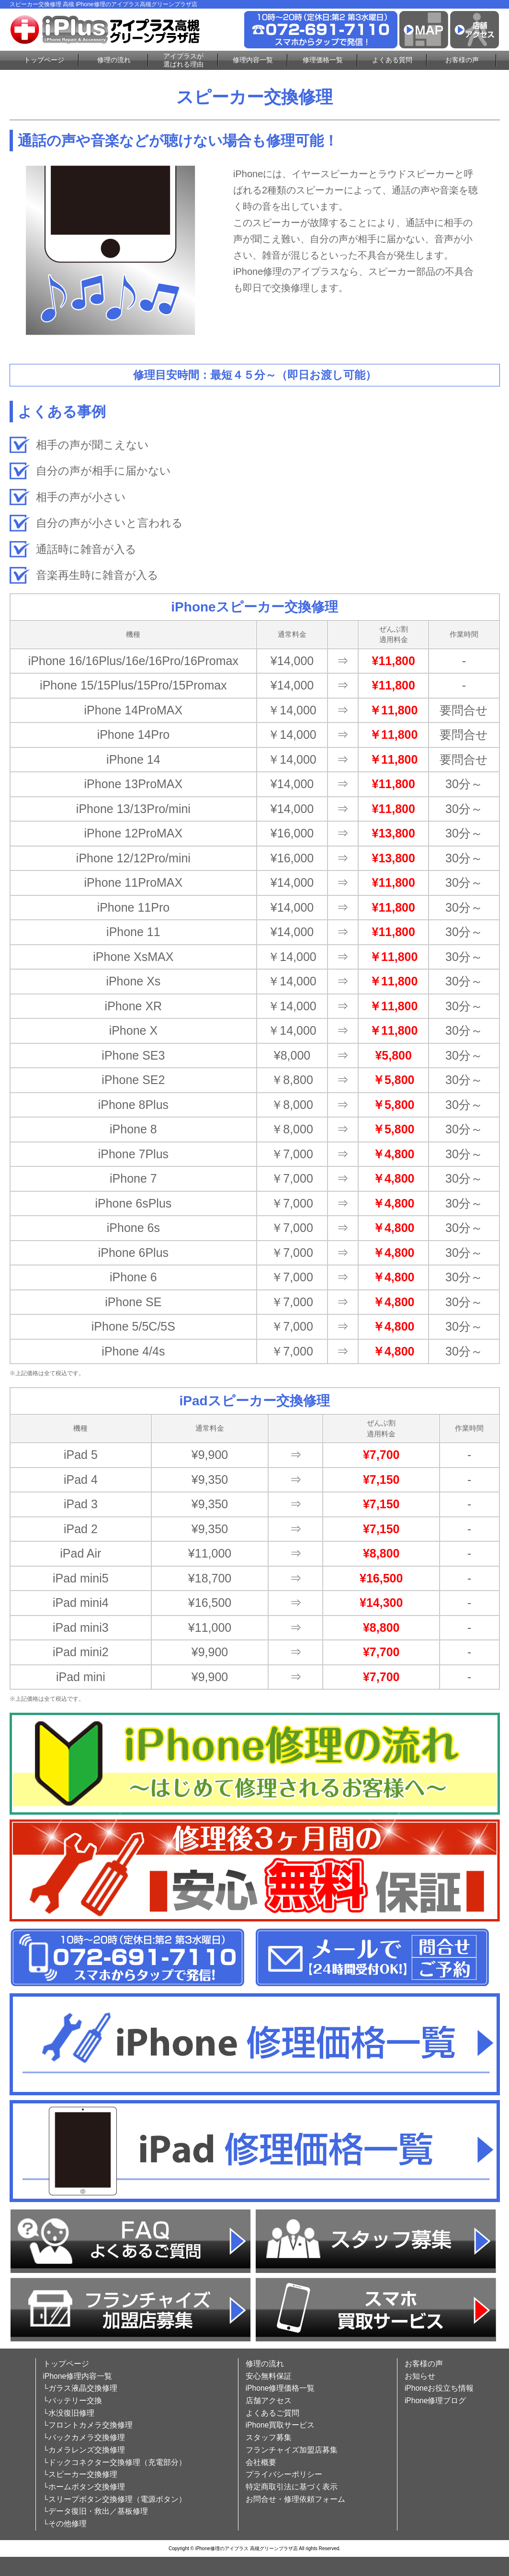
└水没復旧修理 (68, 2413)
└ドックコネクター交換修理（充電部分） (114, 2462)
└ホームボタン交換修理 (84, 2487)
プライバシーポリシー (284, 2474)
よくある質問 (392, 60)
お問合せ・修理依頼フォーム (295, 2499)
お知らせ (420, 2376)
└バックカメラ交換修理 (84, 2437)
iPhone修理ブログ (435, 2400)
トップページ (44, 60)
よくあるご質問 (272, 2413)
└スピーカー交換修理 (80, 2474)
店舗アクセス (269, 2400)
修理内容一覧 (253, 60)
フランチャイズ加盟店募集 (292, 2450)
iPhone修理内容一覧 (78, 2376)
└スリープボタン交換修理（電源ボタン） (114, 2499)
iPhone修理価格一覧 (280, 2388)
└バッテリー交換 (72, 2400)
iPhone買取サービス (280, 2425)
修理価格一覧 (323, 60)
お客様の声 (462, 60)
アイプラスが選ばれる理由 (183, 60)
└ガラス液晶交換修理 (80, 2388)
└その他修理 (65, 2524)
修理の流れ (114, 60)
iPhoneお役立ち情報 (439, 2388)
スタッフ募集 (269, 2437)
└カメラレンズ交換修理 (84, 2450)
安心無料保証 (269, 2376)
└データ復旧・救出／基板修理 (95, 2511)
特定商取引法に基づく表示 (292, 2487)
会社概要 (261, 2462)
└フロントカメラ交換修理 (88, 2425)
